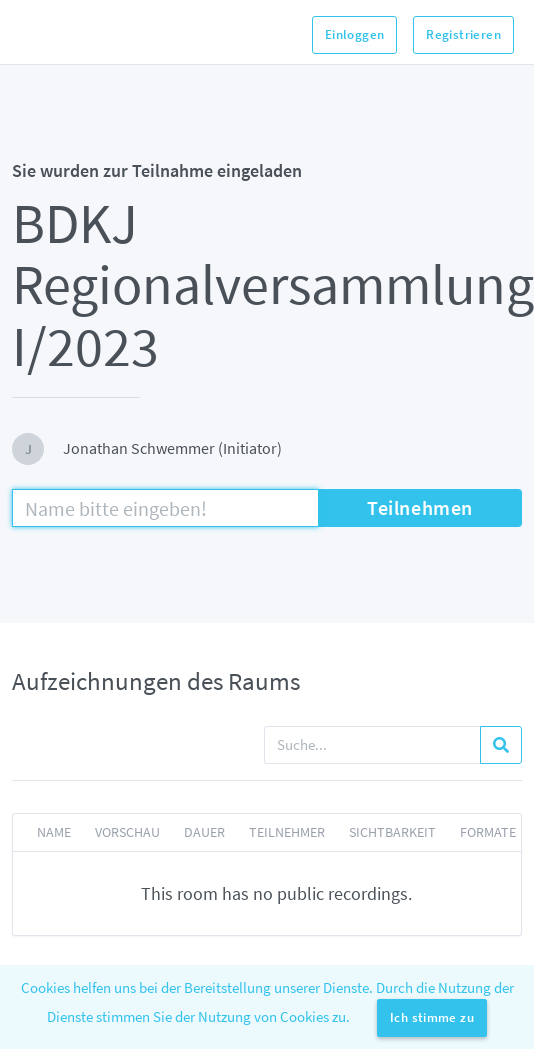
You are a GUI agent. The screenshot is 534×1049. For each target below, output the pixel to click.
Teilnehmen (420, 507)
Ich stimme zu (432, 1017)
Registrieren (463, 34)
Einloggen (355, 34)
